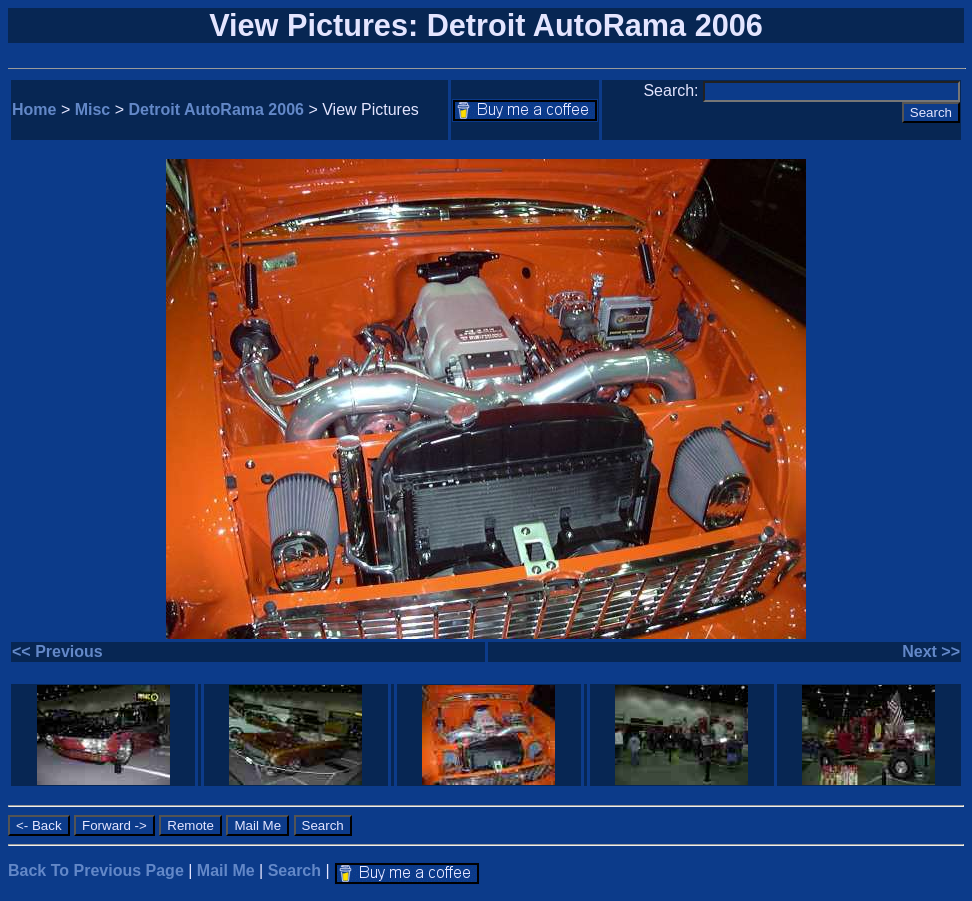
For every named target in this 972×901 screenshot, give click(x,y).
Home (34, 109)
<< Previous (57, 651)
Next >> (931, 651)
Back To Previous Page (96, 870)
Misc (93, 109)
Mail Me (226, 870)
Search (294, 870)
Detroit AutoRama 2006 (216, 109)
